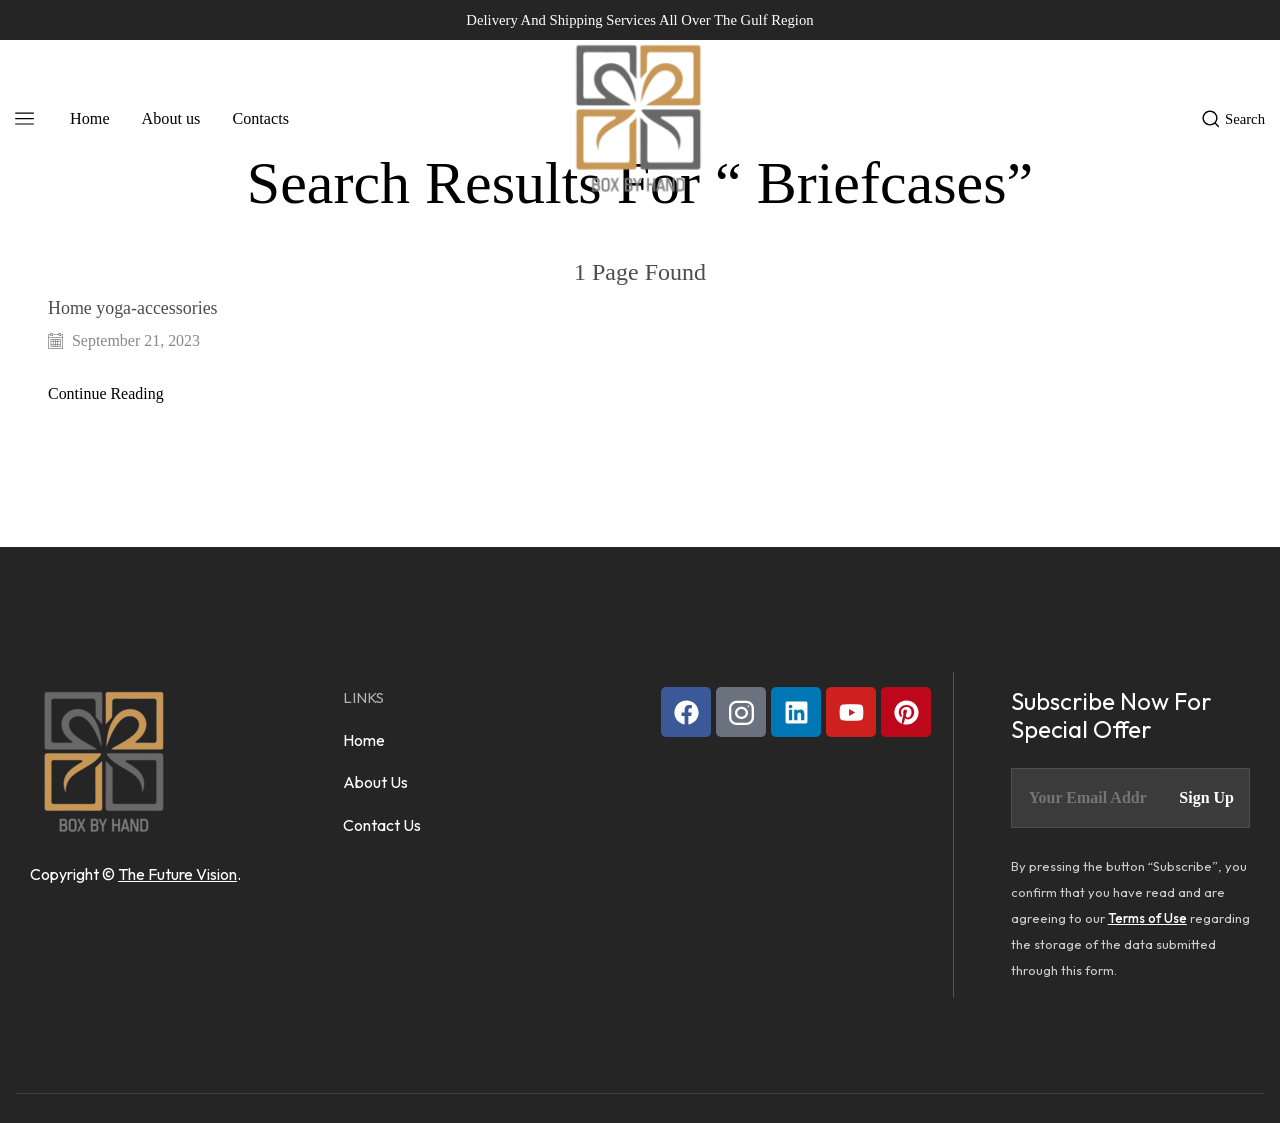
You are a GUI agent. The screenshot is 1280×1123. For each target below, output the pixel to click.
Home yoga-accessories (134, 308)
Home (89, 118)
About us (171, 118)
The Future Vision (177, 874)
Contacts (260, 118)
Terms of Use (1147, 918)
